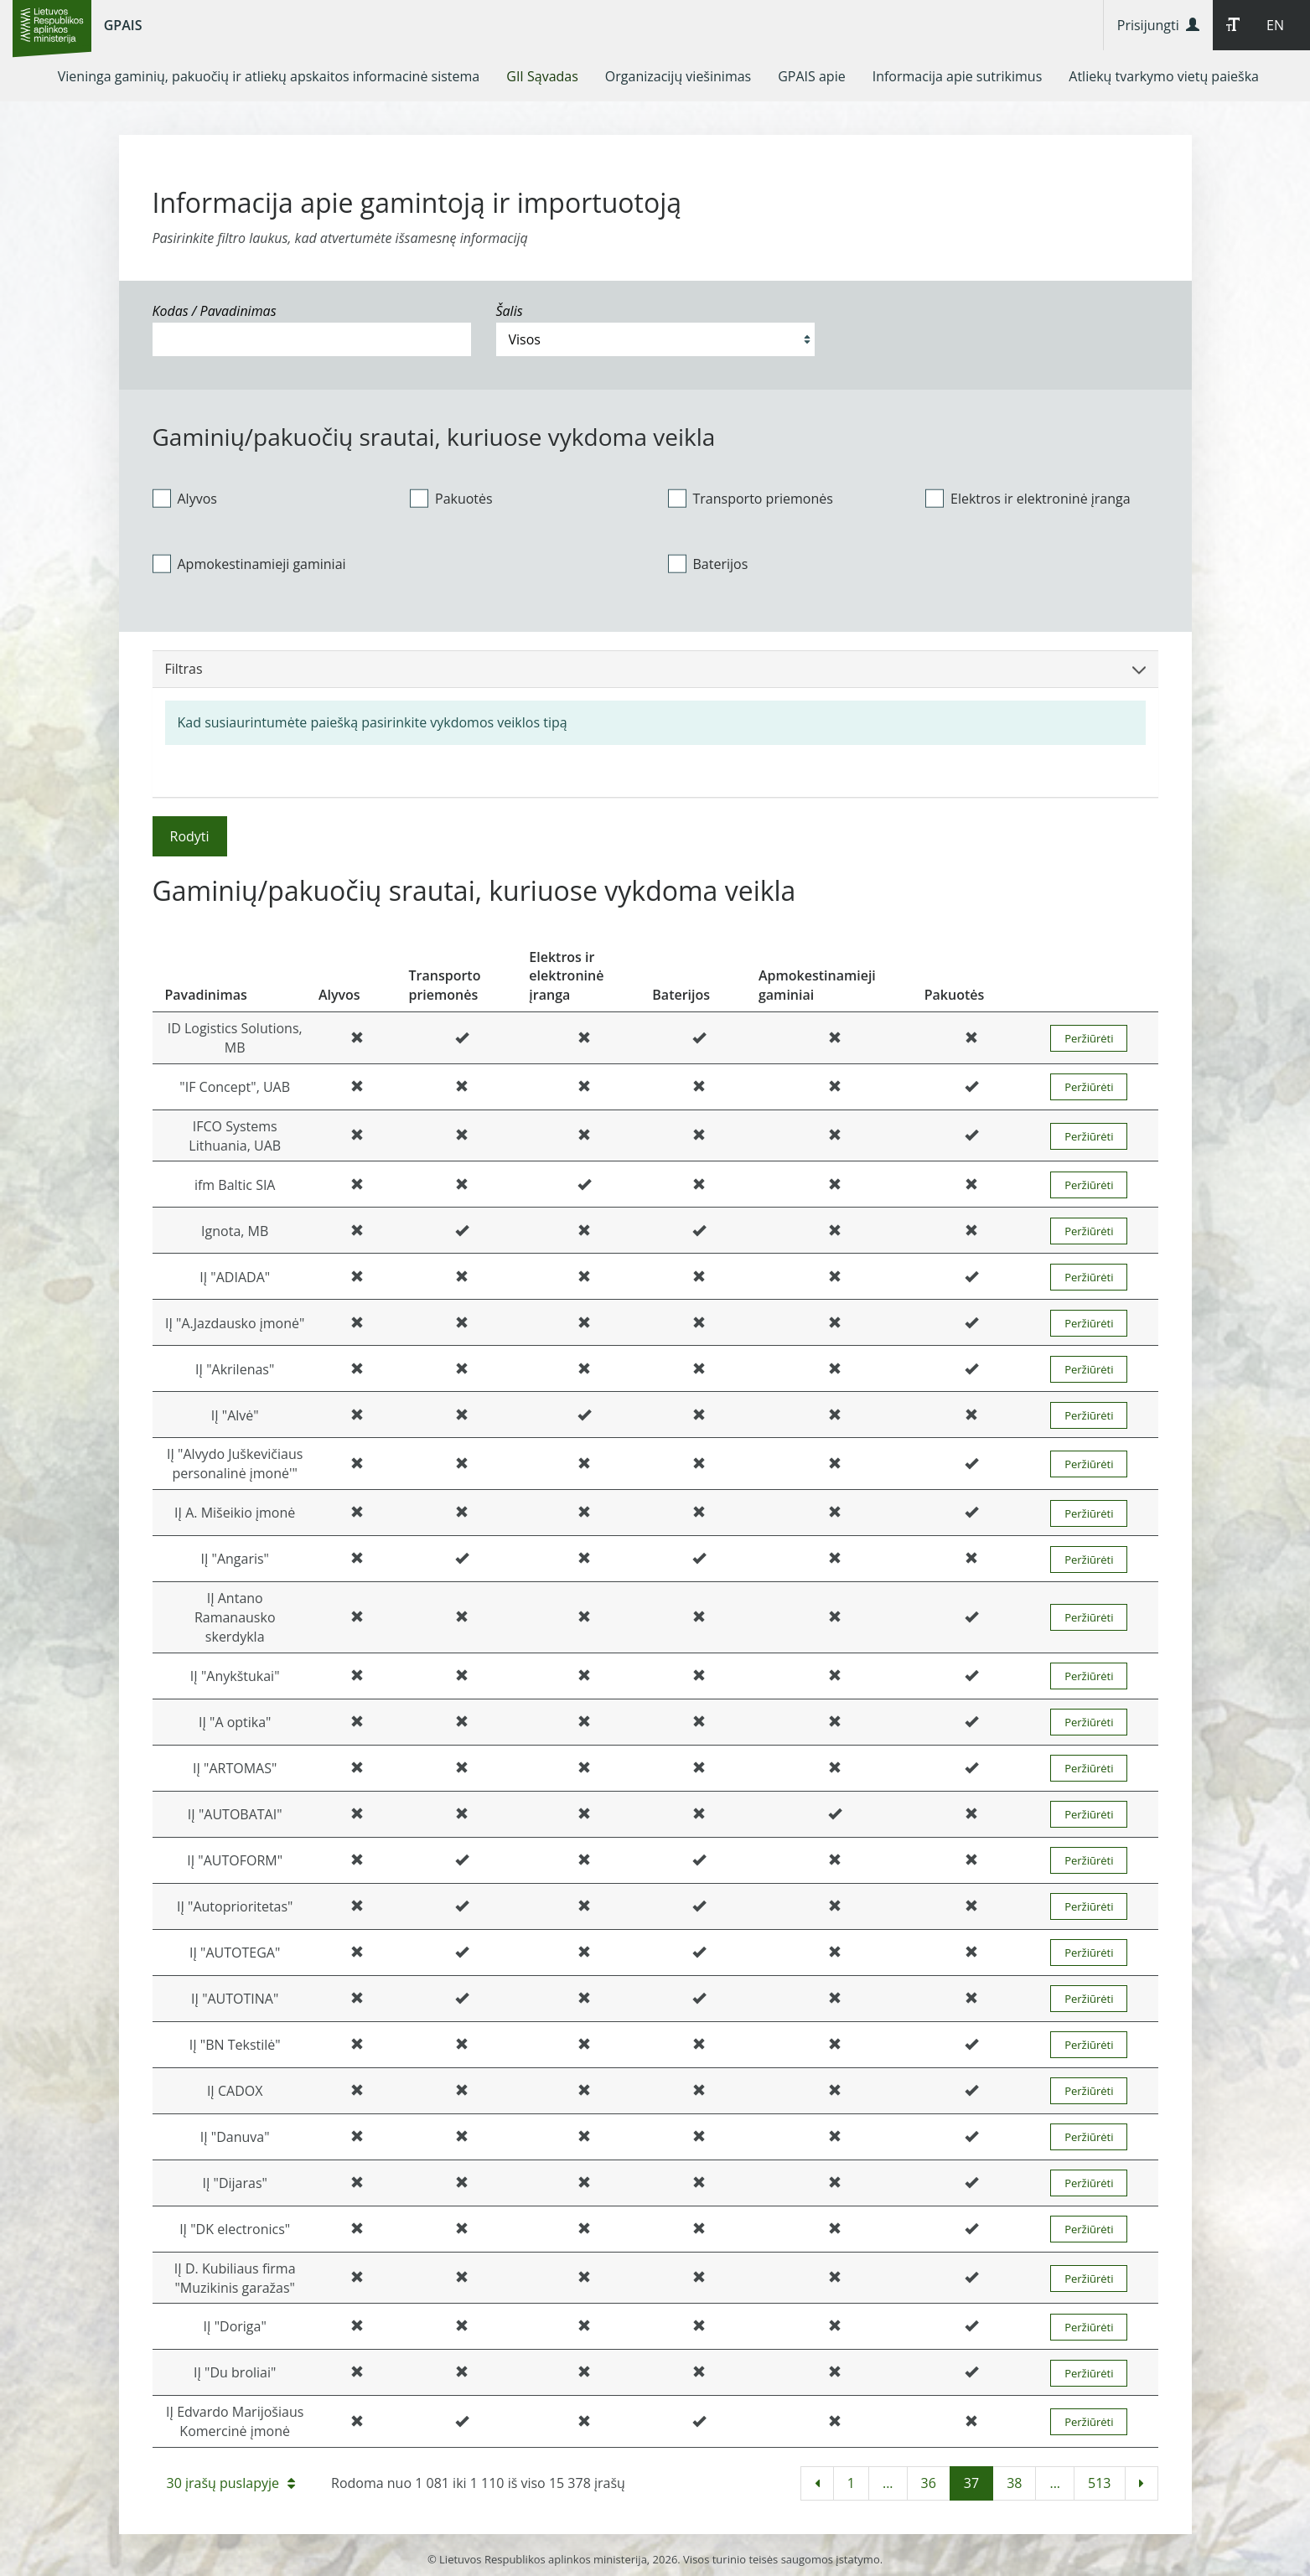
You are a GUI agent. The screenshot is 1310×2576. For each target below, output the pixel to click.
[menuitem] (269, 76)
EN (1275, 25)
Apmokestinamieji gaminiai (249, 563)
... (888, 2483)
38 (1014, 2483)
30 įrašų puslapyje (231, 2483)
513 (1099, 2483)
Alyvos (185, 498)
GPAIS (123, 25)
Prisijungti (1158, 25)
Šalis (509, 311)
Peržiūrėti (1088, 1038)
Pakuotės (451, 498)
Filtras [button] (655, 669)
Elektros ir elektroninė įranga (1028, 498)
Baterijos (708, 563)
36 (928, 2483)
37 (971, 2483)
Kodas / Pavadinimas (215, 311)
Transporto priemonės (750, 498)
